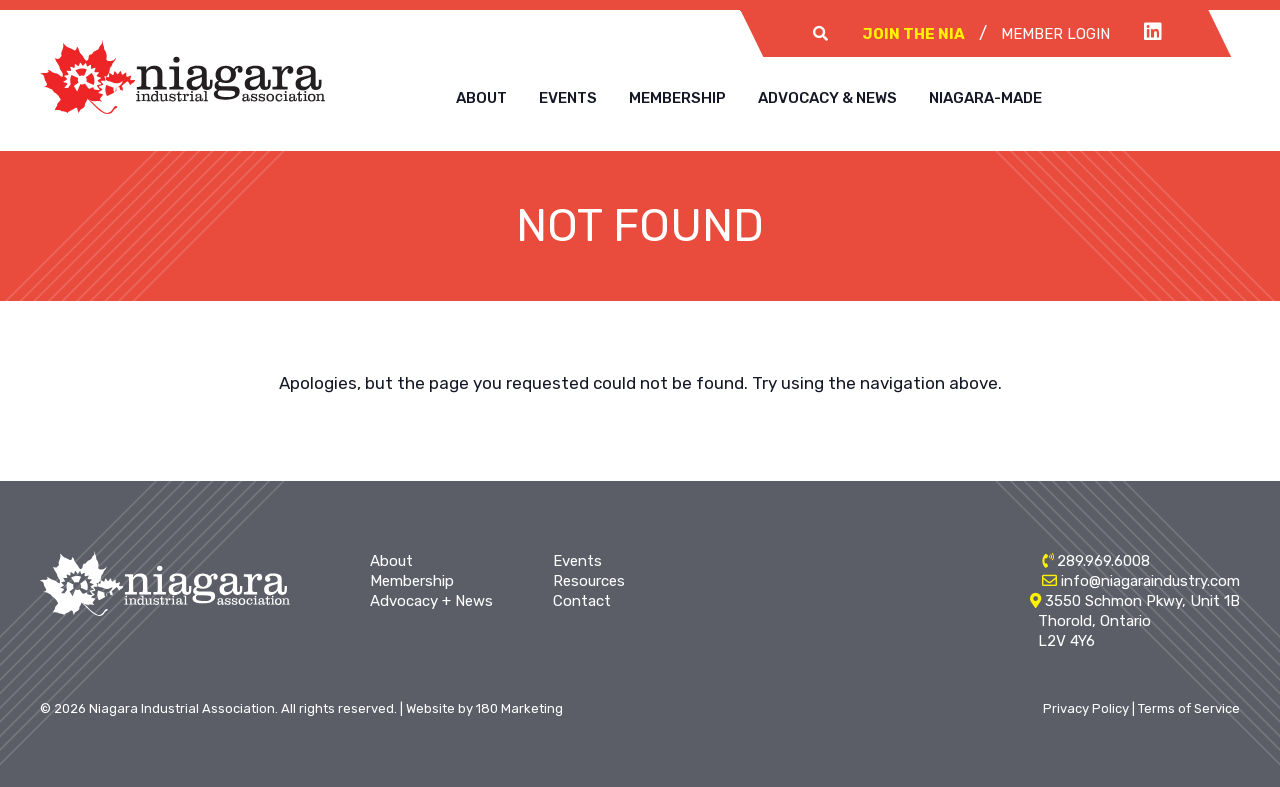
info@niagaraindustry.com (1150, 581)
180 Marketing (519, 708)
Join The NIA (913, 34)
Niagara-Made (985, 98)
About (481, 98)
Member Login (1055, 34)
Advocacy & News (827, 98)
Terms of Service (1189, 708)
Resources (589, 581)
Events (568, 98)
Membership (677, 98)
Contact (582, 601)
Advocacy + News (431, 601)
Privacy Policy (1086, 708)
